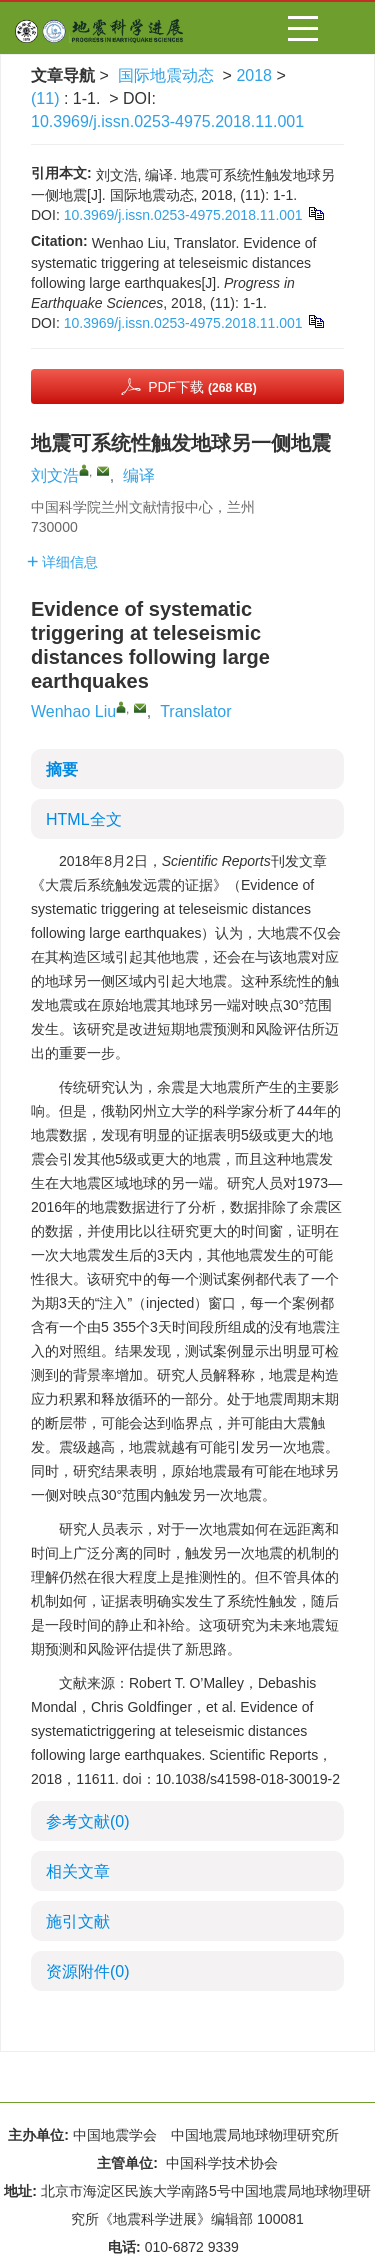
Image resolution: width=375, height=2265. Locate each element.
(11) (47, 98)
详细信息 (62, 562)
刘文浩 (55, 475)
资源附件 (88, 1971)
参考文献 (88, 1821)
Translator (195, 711)
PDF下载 (202, 387)
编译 (139, 475)
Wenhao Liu (73, 711)
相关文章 (78, 1871)
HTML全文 (84, 819)
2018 (254, 75)
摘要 (62, 769)
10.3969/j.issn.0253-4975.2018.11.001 (167, 121)
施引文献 (78, 1921)
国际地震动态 (166, 75)
